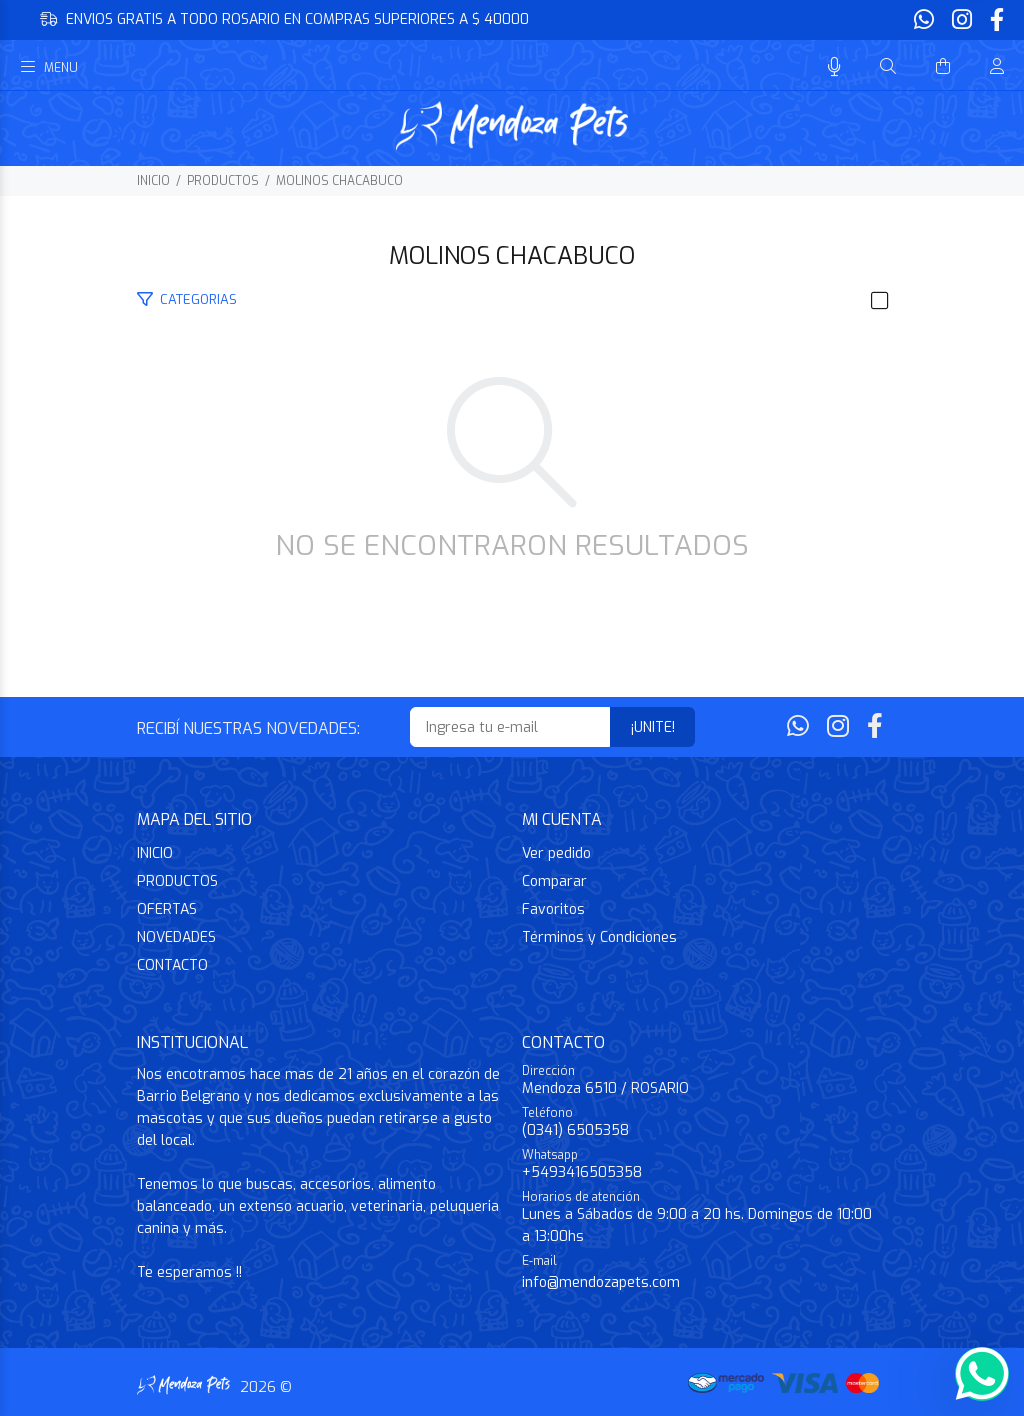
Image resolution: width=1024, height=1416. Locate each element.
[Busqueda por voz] (834, 67)
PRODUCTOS (223, 181)
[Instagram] (962, 20)
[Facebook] (995, 20)
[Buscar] (888, 67)
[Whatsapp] (926, 20)
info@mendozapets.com (601, 1282)
